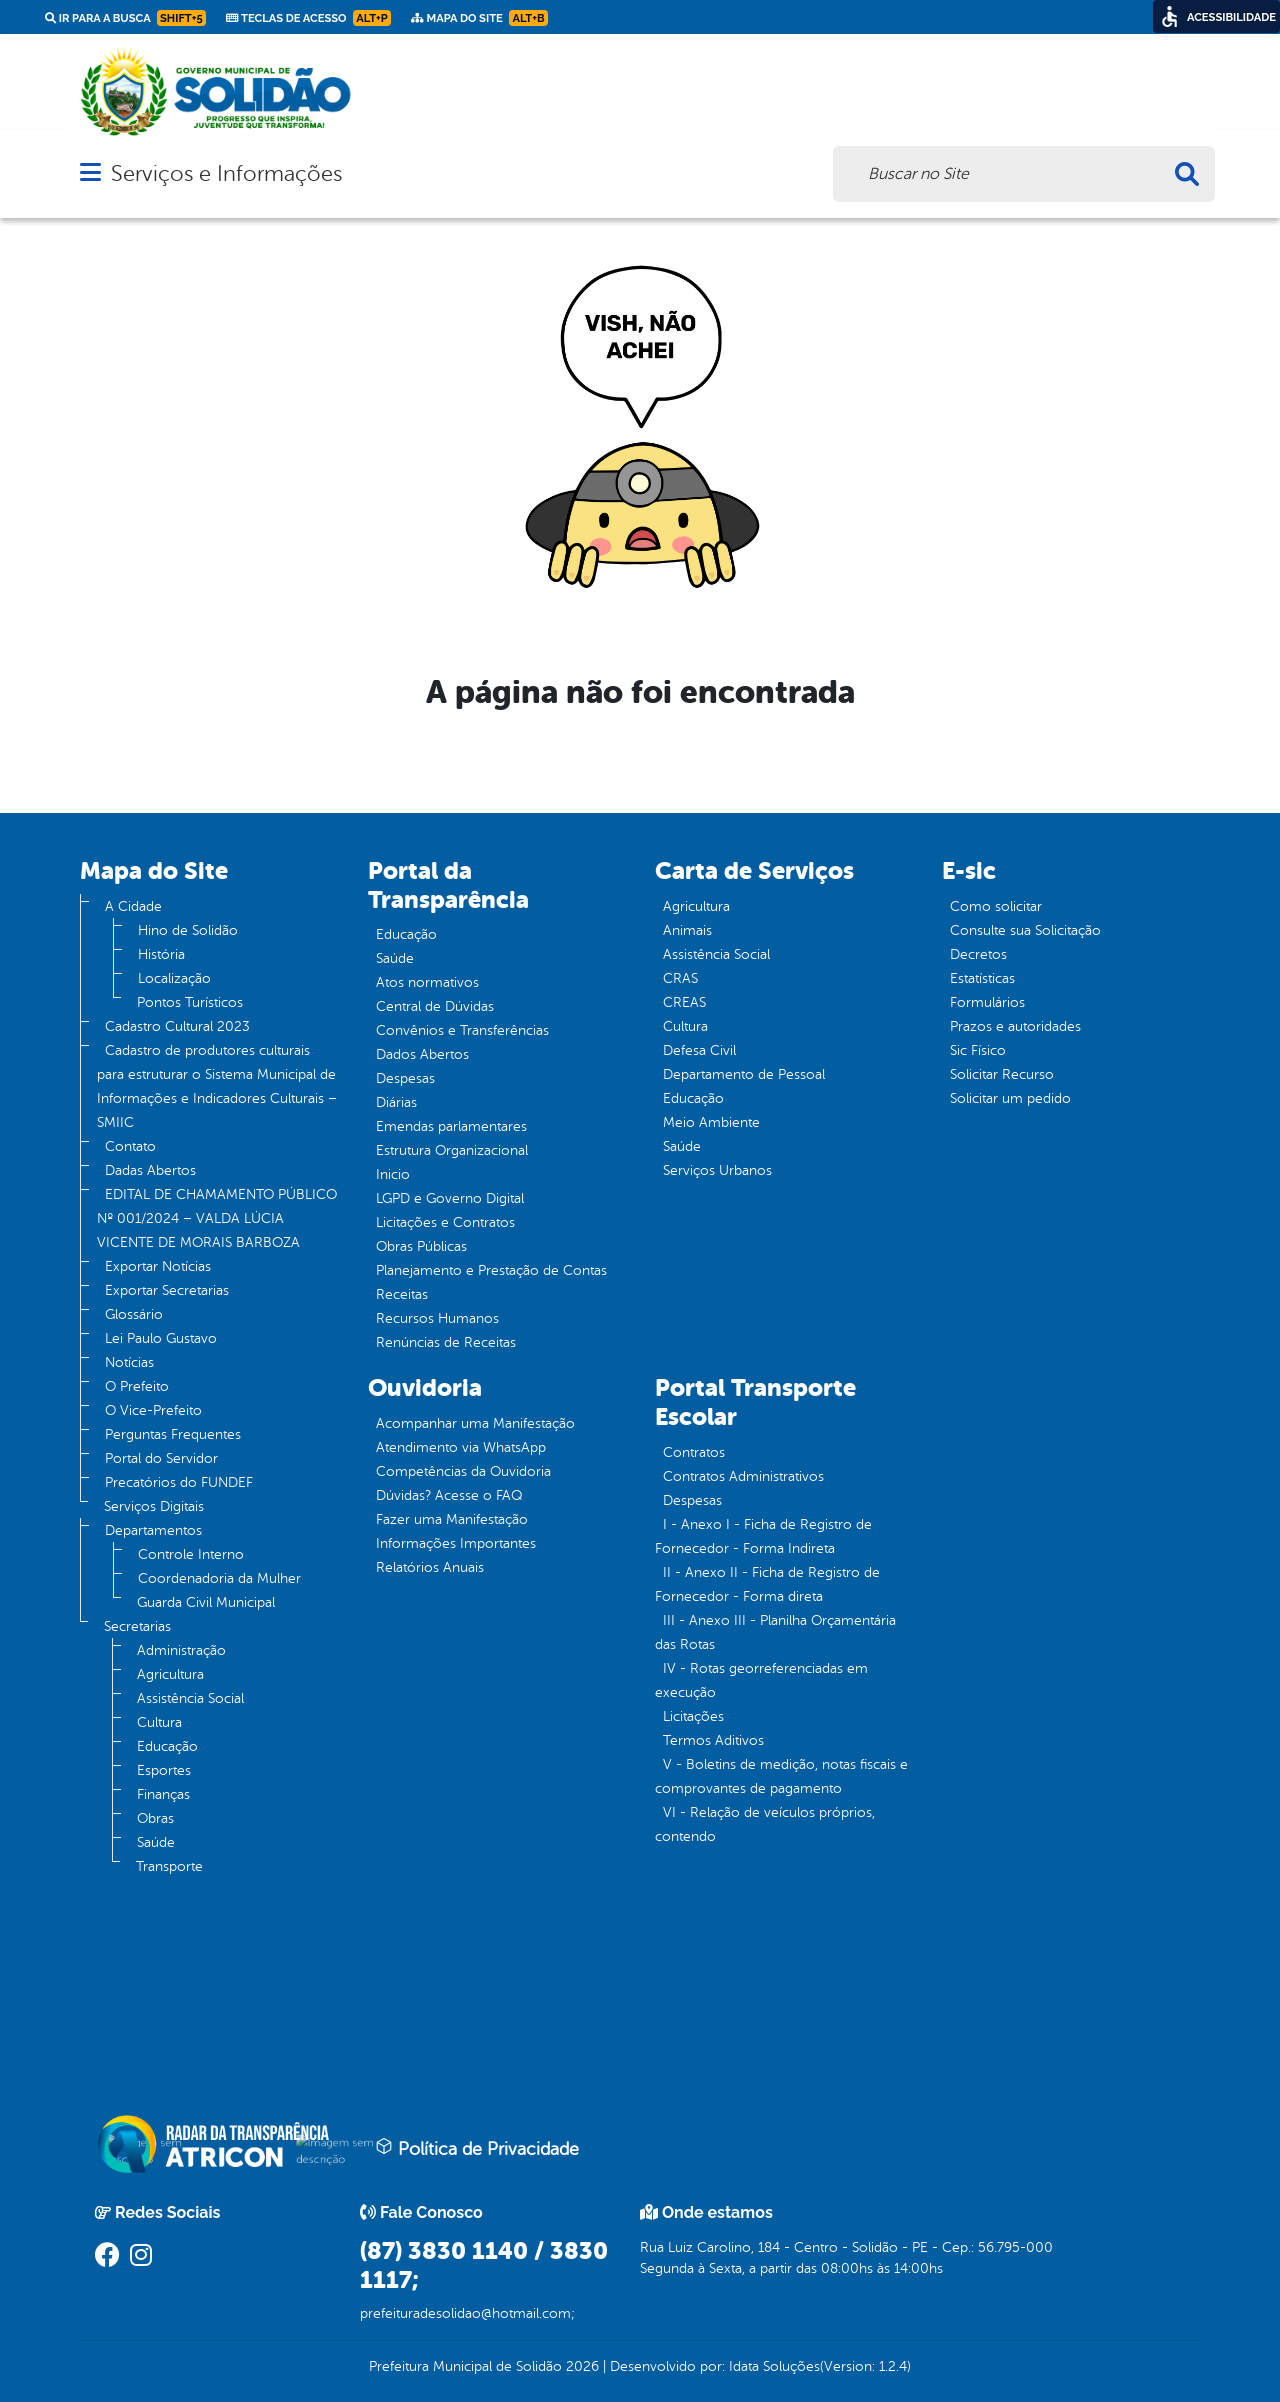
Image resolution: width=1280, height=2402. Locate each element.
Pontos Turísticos (190, 1002)
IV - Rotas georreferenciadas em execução (761, 1680)
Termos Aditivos (713, 1740)
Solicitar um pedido (1010, 1098)
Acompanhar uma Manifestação (475, 1423)
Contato (130, 1146)
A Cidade (133, 906)
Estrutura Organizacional (452, 1150)
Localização (174, 978)
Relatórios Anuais (430, 1567)
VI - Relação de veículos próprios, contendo (765, 1824)
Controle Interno (191, 1554)
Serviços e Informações (226, 173)
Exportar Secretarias (167, 1290)
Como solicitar (996, 906)
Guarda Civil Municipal (206, 1602)
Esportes (164, 1770)
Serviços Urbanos (717, 1170)
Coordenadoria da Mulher (219, 1578)
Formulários (987, 1002)
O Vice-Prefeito (153, 1410)
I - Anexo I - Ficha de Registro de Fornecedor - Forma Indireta (763, 1536)
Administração (181, 1650)
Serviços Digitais (154, 1506)
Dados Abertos (422, 1054)
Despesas (405, 1078)
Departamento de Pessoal (744, 1074)
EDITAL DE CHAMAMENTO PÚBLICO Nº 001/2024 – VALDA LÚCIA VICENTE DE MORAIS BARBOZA (217, 1218)
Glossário (134, 1314)
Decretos (978, 954)
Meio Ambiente (711, 1122)
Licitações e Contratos (445, 1222)
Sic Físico (978, 1050)
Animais (687, 930)
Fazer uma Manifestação (452, 1519)
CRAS (680, 978)
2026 (580, 2366)
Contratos (694, 1452)
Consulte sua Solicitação (1025, 930)
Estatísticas (982, 978)
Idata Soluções (774, 2366)
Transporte (169, 1866)
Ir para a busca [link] (125, 18)
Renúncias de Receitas (446, 1342)
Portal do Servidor (161, 1458)
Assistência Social (190, 1698)
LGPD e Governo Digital (450, 1198)
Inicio (393, 1174)
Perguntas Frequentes (173, 1434)
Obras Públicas (421, 1246)
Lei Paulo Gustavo (161, 1338)
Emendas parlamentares (451, 1126)
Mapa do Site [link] (479, 18)
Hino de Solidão (188, 930)
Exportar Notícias (158, 1266)
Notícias (129, 1362)
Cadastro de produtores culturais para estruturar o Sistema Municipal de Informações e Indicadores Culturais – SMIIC (217, 1086)
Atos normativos (427, 982)
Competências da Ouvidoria (463, 1471)
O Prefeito (137, 1386)
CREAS (684, 1002)
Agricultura (170, 1674)
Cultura (159, 1722)
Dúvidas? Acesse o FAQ (449, 1495)
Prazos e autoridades (1015, 1026)
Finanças (163, 1794)
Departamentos (153, 1530)
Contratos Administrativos (743, 1476)
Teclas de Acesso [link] (308, 18)
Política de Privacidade (477, 2148)
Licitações (693, 1716)
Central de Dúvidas (435, 1006)
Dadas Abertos (150, 1170)
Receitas (402, 1294)
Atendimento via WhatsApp (461, 1447)
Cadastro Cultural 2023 (177, 1026)
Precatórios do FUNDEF (179, 1482)
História (161, 954)
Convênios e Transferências (462, 1030)
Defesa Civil (699, 1050)
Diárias (396, 1102)
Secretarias (137, 1626)
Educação (167, 1746)
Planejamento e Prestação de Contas (491, 1270)
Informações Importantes (456, 1543)
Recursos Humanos (437, 1318)
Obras (155, 1818)
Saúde (156, 1842)
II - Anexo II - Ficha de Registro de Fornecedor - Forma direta (767, 1584)
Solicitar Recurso (1002, 1074)
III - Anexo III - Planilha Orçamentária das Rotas (775, 1632)
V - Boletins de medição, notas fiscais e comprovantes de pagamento (781, 1776)
